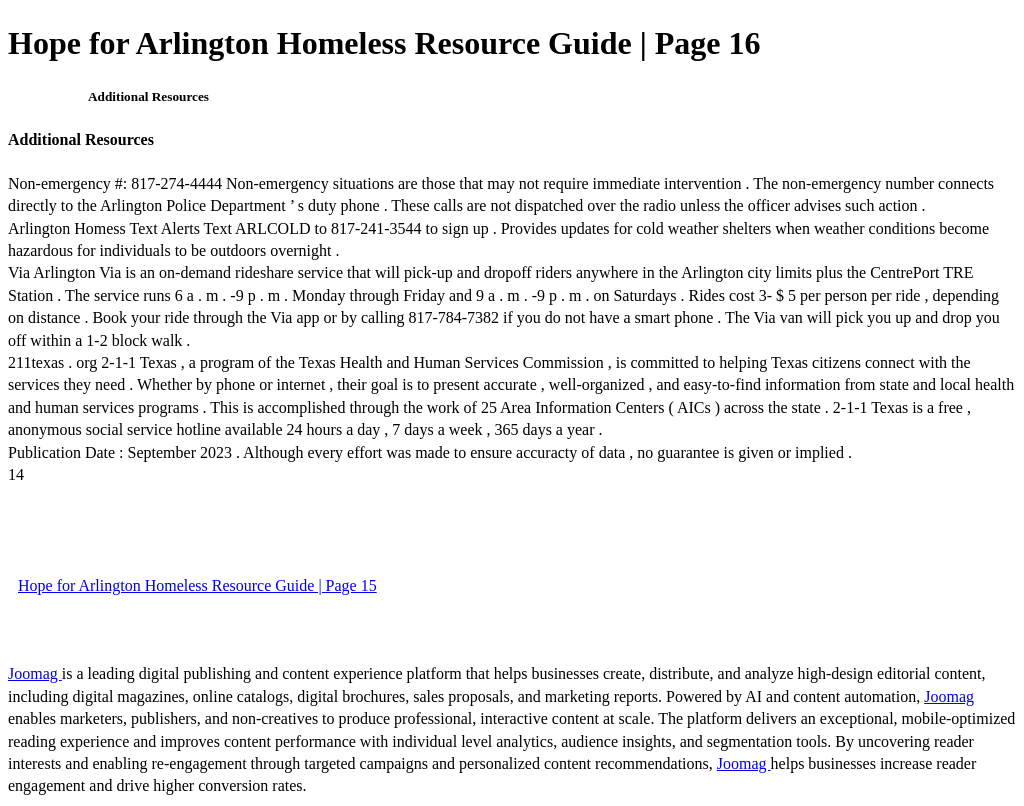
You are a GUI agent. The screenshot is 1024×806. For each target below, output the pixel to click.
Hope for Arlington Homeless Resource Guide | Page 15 (197, 585)
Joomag (35, 673)
